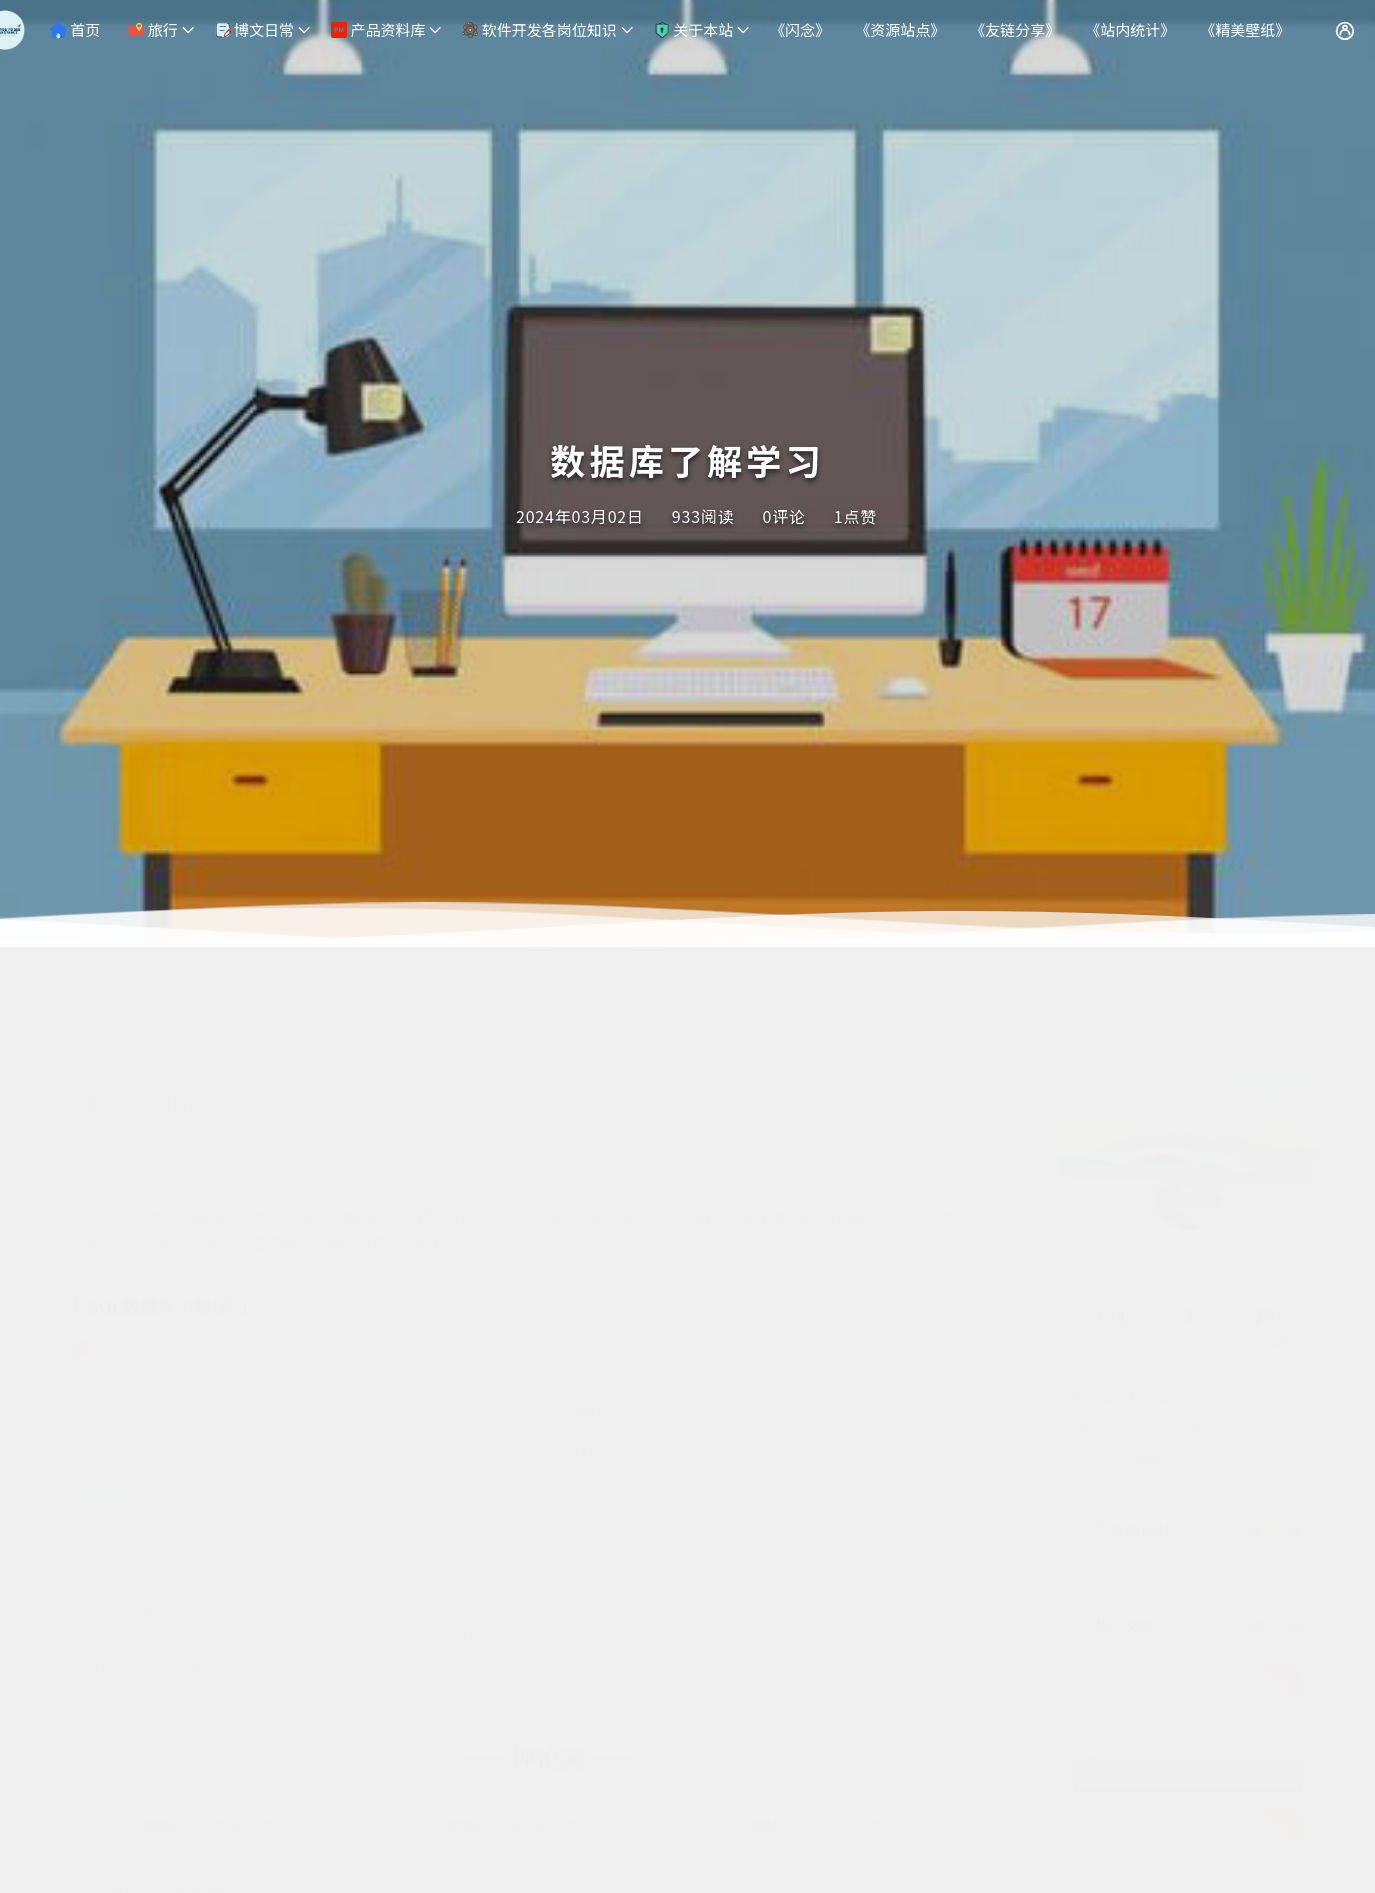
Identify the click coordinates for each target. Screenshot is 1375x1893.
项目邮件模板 (1115, 1359)
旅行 (152, 29)
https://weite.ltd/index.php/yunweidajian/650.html (334, 1538)
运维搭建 (172, 1004)
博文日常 (254, 29)
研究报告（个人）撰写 (1143, 1329)
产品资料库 (378, 29)
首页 (75, 29)
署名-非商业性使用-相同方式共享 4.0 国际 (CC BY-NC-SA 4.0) (371, 1565)
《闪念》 (800, 29)
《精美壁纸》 (1245, 29)
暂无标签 (107, 1394)
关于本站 (693, 29)
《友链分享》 (1015, 29)
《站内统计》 (1130, 29)
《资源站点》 (900, 29)
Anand (1187, 1156)
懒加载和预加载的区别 (1143, 1299)
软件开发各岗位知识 (539, 29)
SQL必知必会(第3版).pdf (174, 1248)
